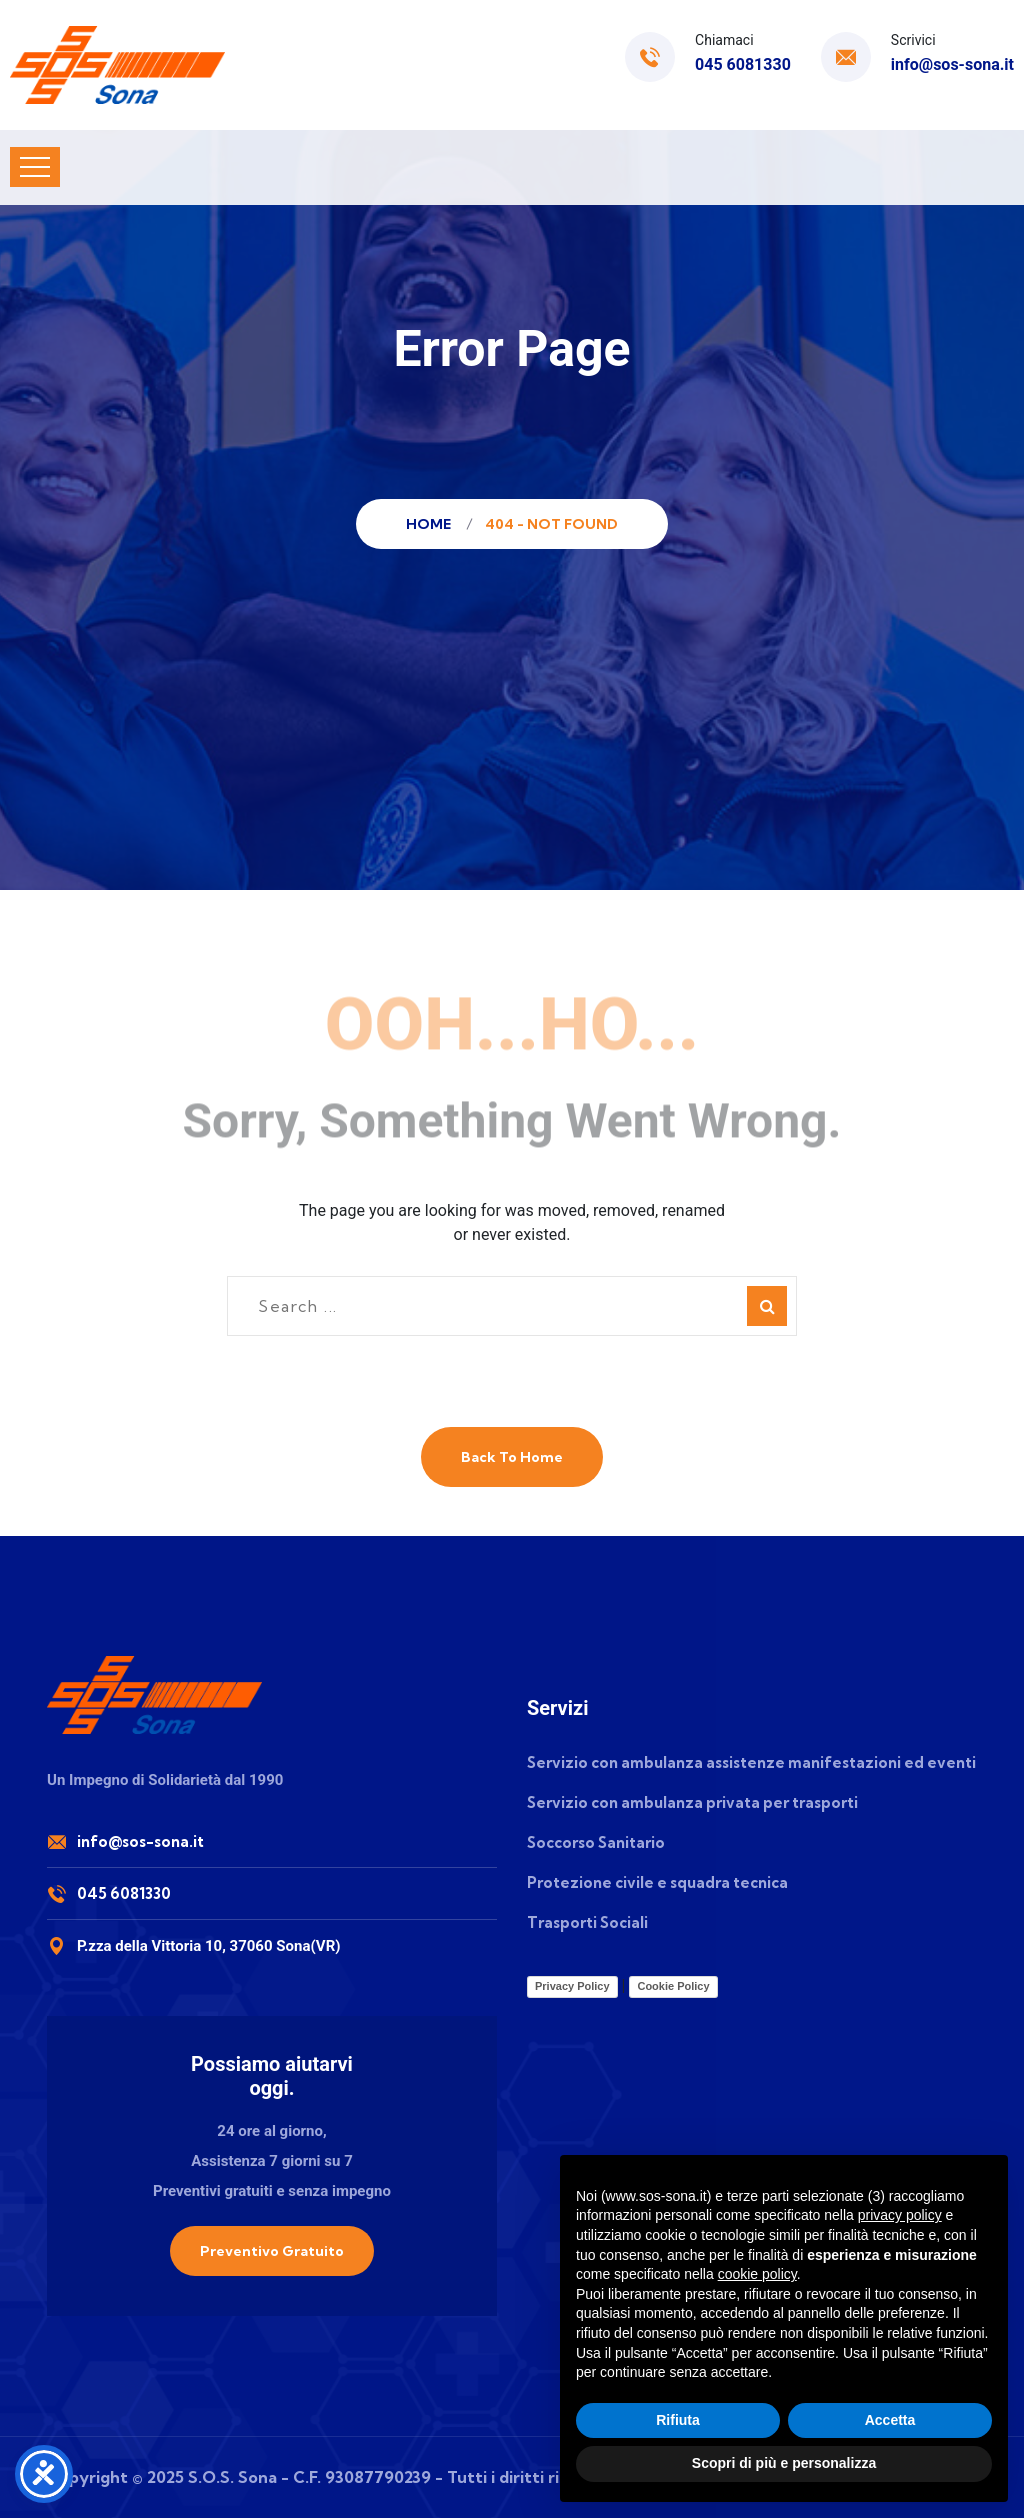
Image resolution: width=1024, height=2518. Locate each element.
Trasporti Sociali (587, 1922)
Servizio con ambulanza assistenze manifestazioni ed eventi (751, 1762)
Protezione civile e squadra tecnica (657, 1882)
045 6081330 (743, 64)
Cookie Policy (673, 1986)
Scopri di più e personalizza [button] (784, 2463)
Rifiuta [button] (678, 2420)
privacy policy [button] (900, 2215)
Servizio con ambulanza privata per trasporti (692, 1802)
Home (431, 524)
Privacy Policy (572, 1986)
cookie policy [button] (757, 2274)
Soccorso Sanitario (596, 1842)
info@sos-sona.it (952, 64)
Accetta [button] (890, 2420)
